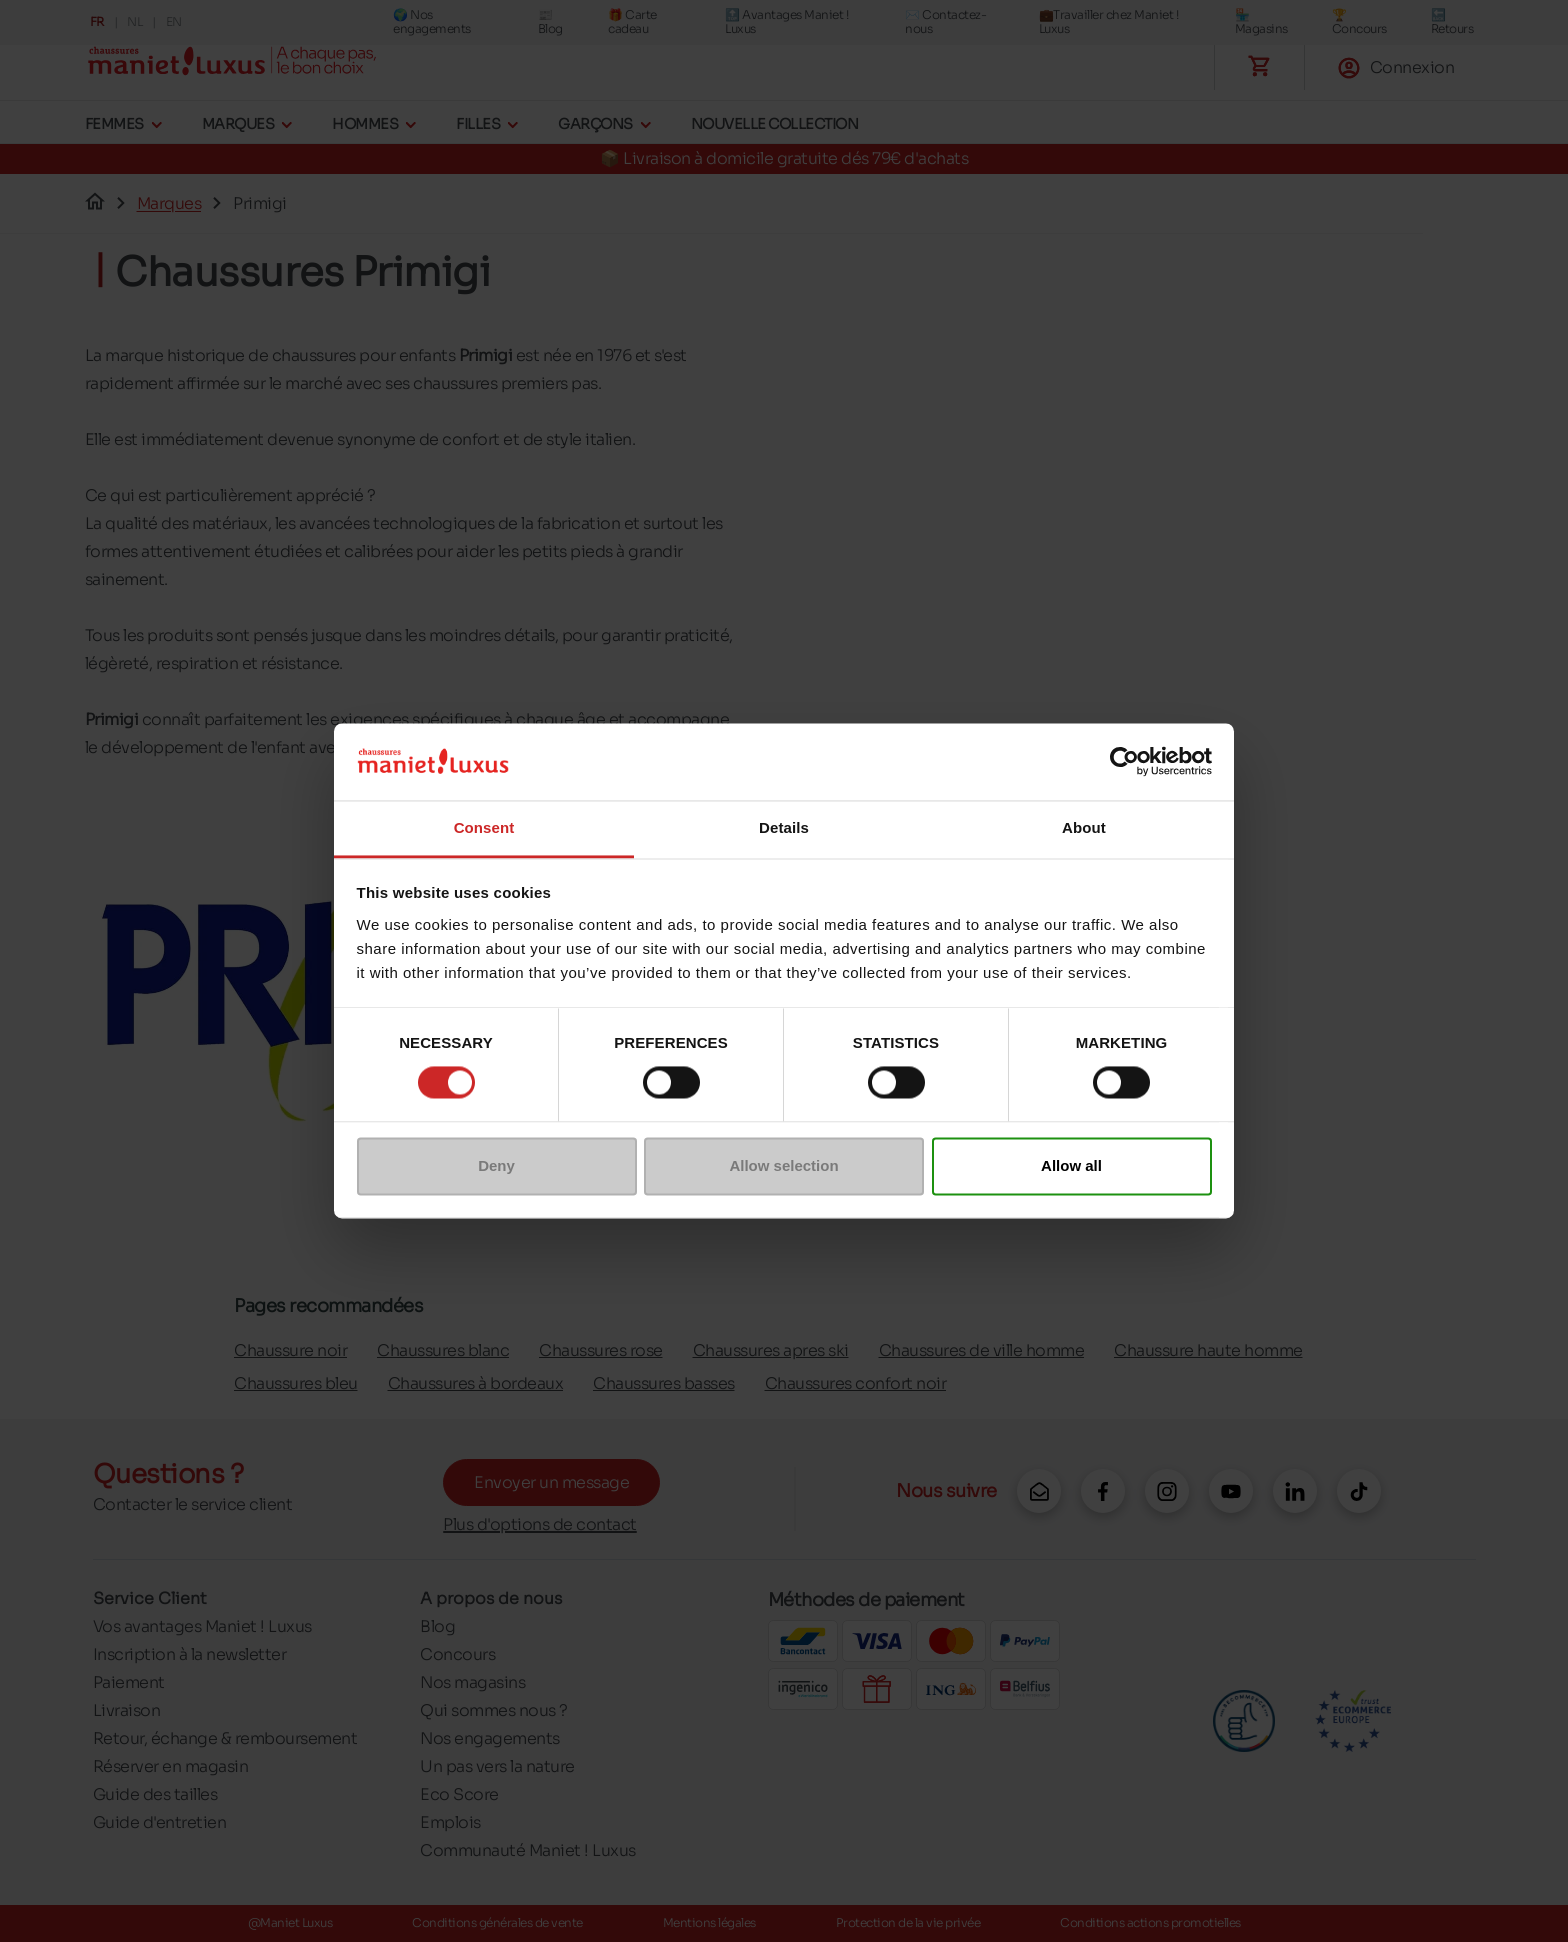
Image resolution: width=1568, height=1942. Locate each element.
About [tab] (1084, 827)
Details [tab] (784, 827)
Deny (496, 1165)
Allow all (1071, 1165)
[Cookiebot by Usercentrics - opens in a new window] (1124, 762)
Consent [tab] (484, 827)
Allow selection (783, 1165)
